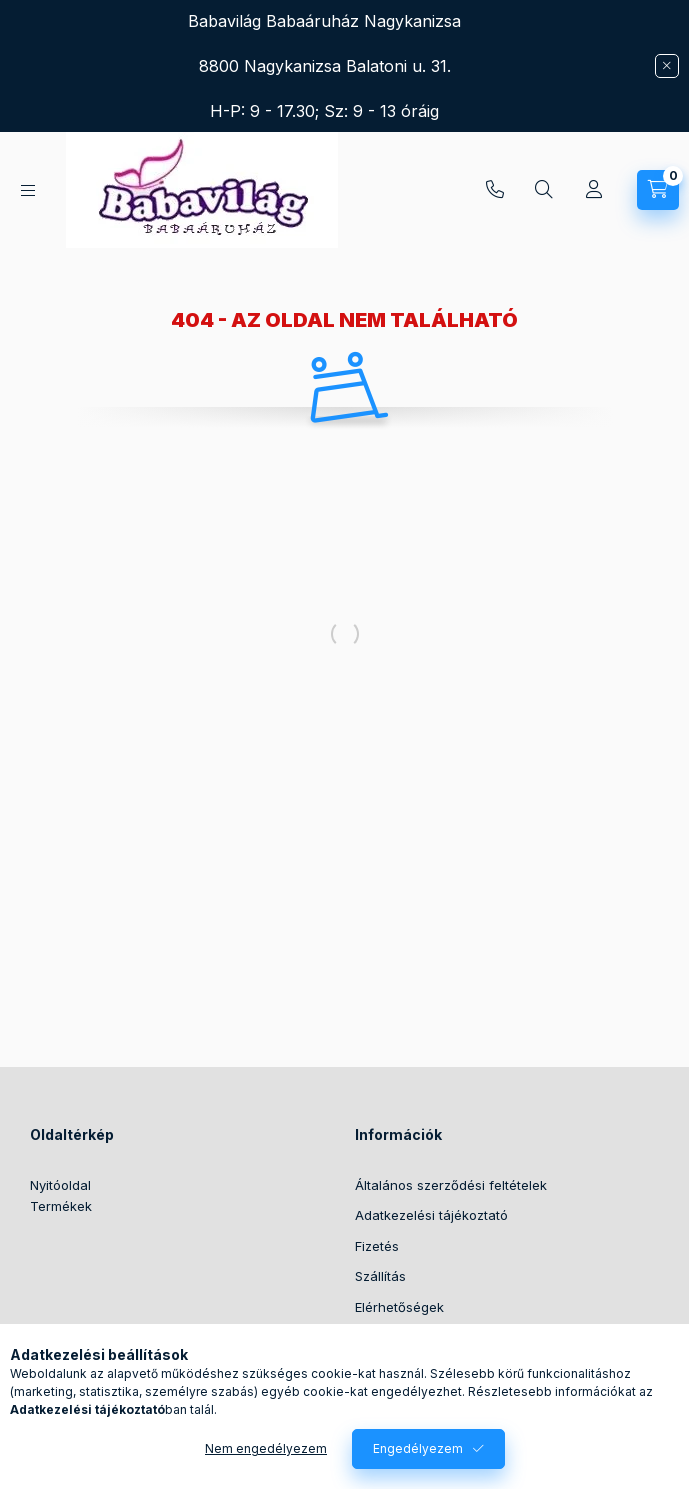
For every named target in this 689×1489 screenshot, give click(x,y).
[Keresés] (544, 190)
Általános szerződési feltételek (451, 1185)
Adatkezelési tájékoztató (431, 1215)
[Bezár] (667, 66)
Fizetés (377, 1246)
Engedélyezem (418, 1448)
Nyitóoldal (60, 1185)
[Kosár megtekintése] (658, 190)
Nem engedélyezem (266, 1448)
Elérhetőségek (399, 1307)
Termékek (61, 1206)
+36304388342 (495, 190)
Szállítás (380, 1276)
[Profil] (594, 190)
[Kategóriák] (28, 190)
